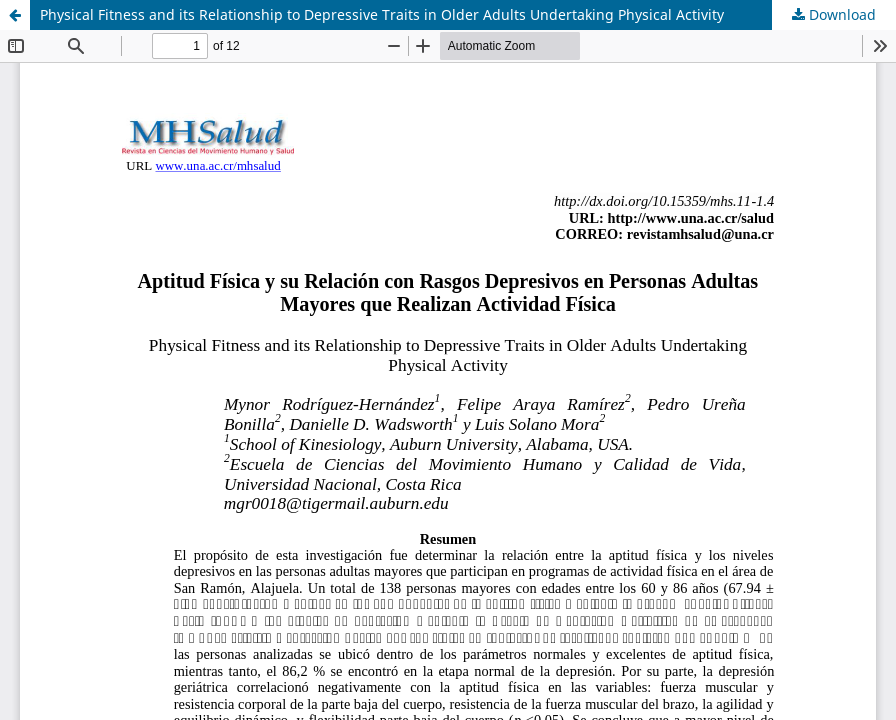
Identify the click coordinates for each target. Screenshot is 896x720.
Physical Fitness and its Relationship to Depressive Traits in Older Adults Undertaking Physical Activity (382, 14)
